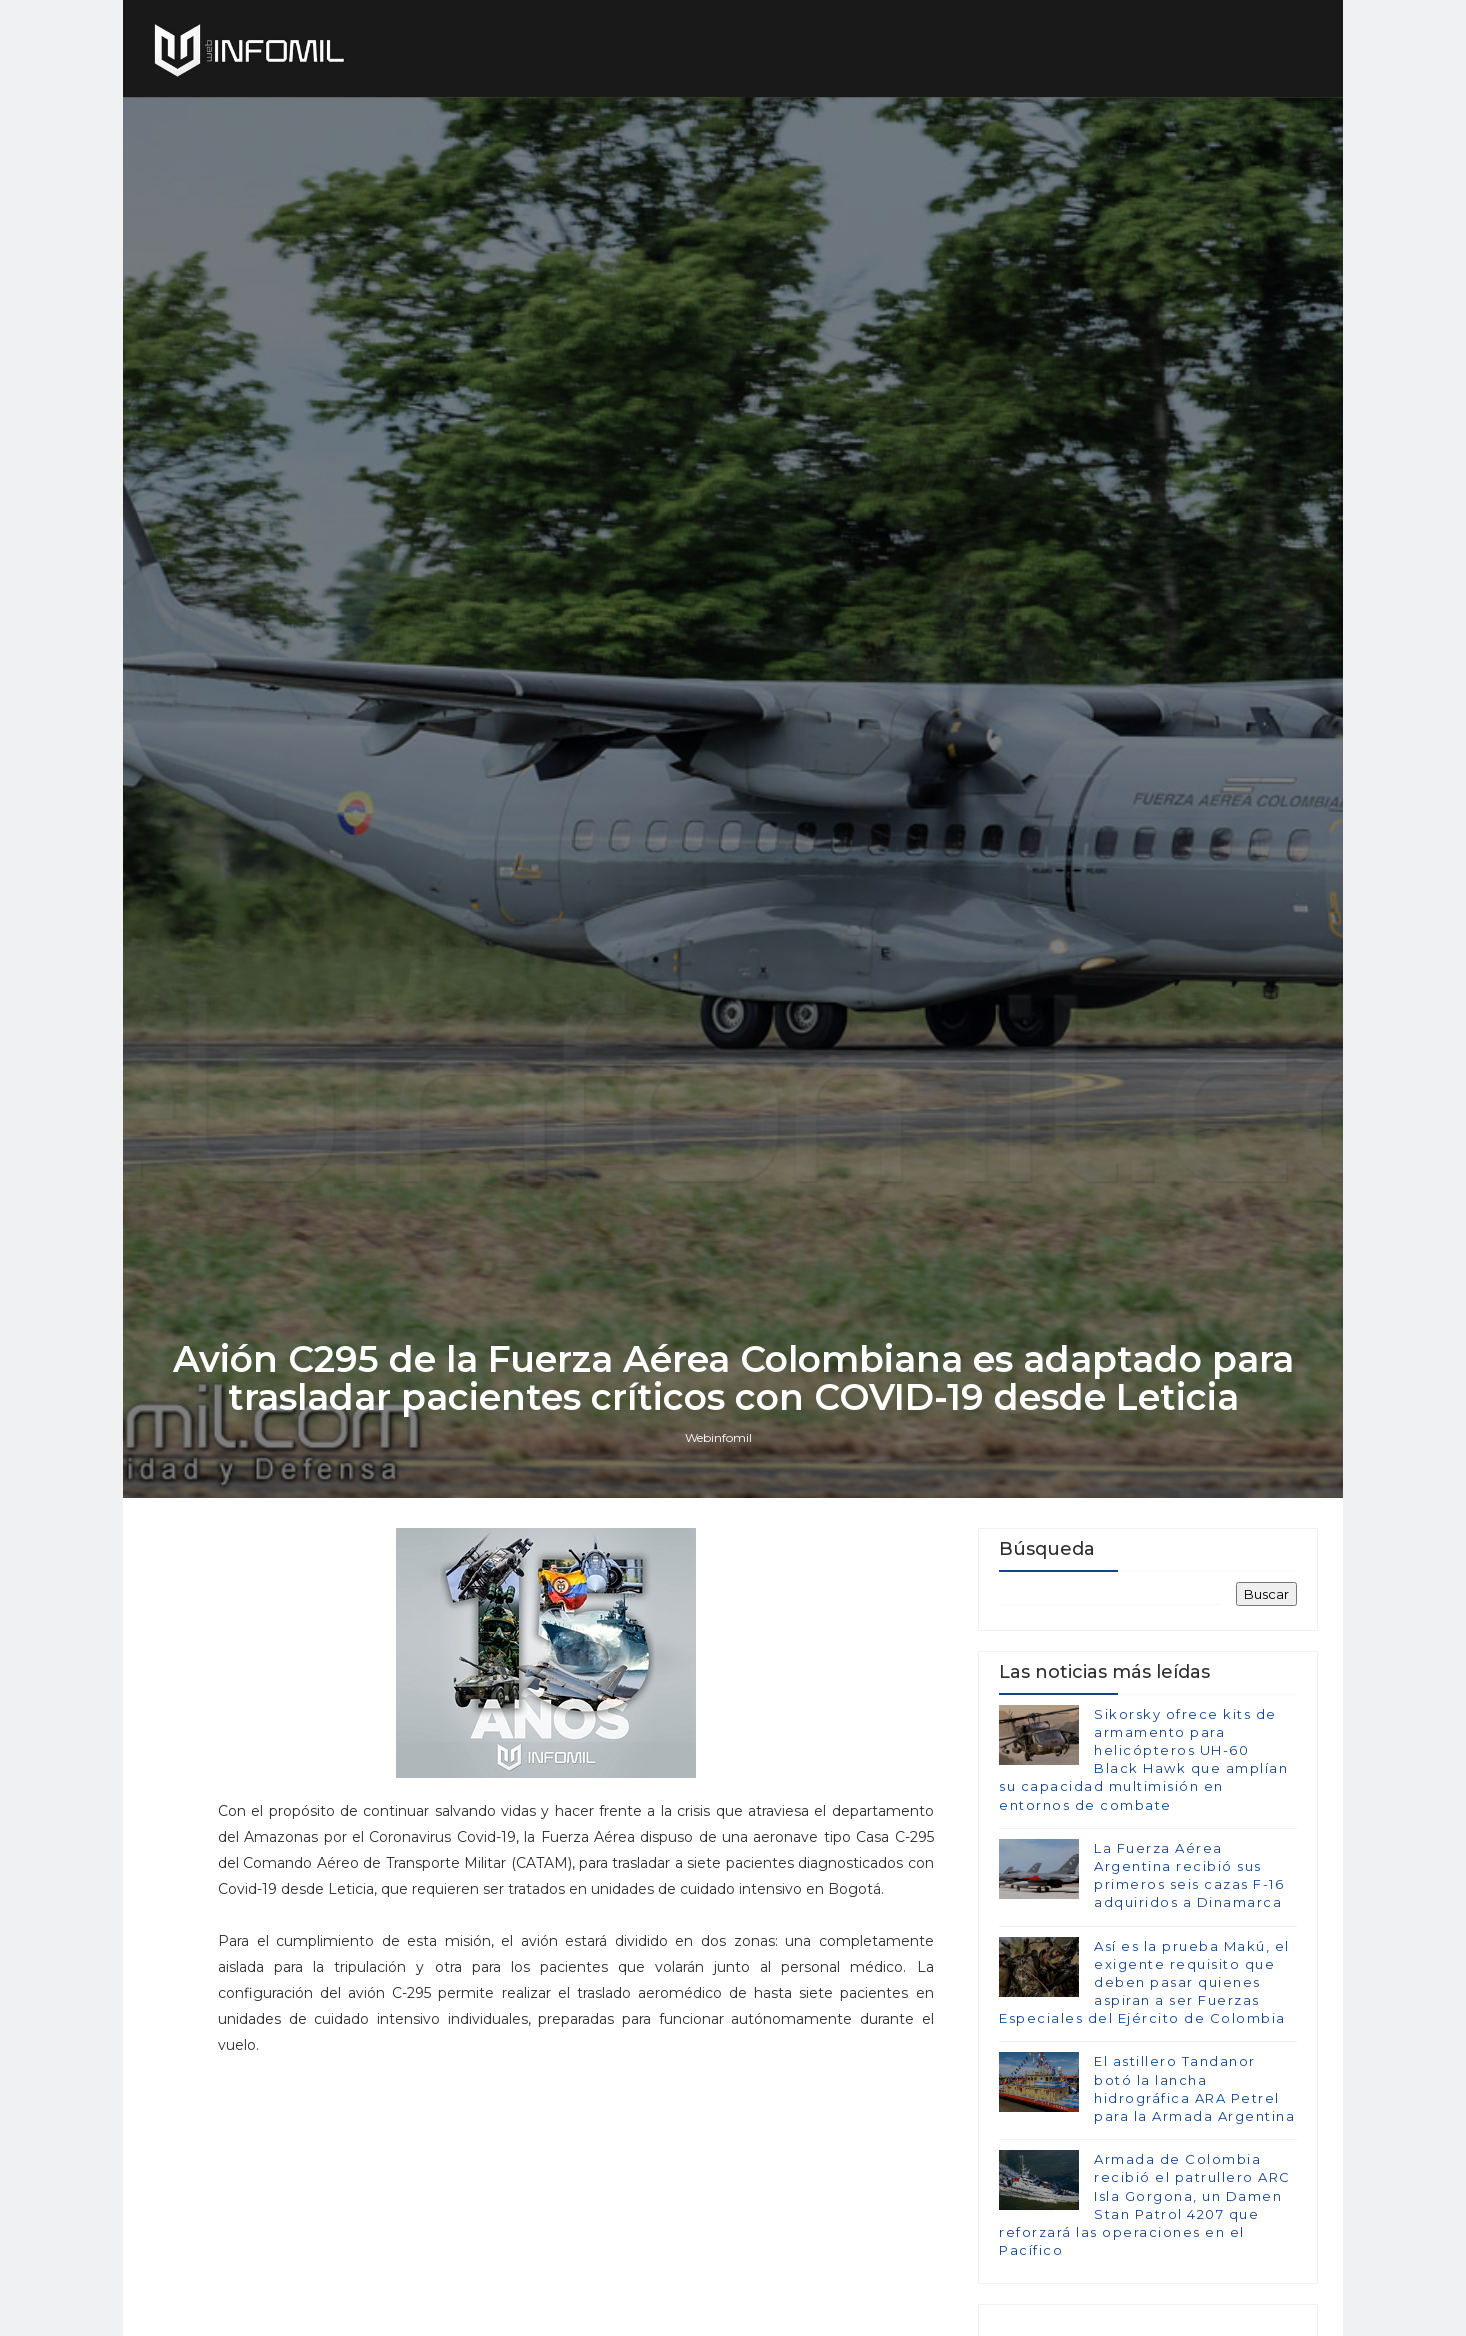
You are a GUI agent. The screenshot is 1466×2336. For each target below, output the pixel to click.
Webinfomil (718, 1437)
